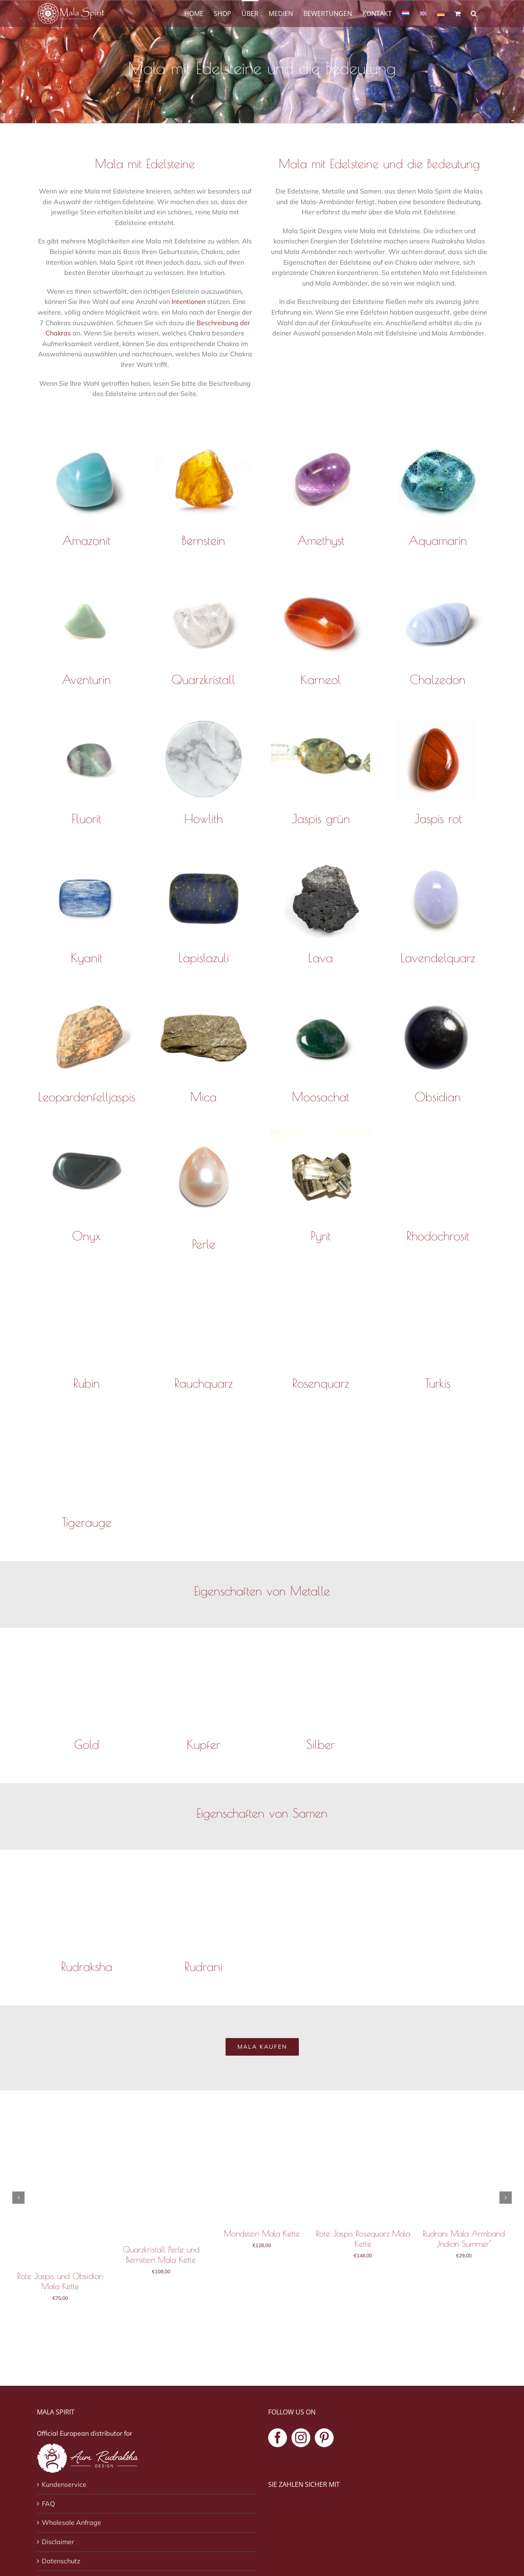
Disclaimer (58, 2542)
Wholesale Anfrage (71, 2522)
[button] (474, 13)
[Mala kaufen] (262, 2047)
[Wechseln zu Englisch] (423, 13)
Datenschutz (61, 2561)
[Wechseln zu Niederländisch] (405, 13)
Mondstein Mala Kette (262, 2233)
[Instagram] (300, 2437)
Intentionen (189, 301)
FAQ (48, 2504)
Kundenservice (64, 2484)
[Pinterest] (324, 2437)
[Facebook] (277, 2437)
